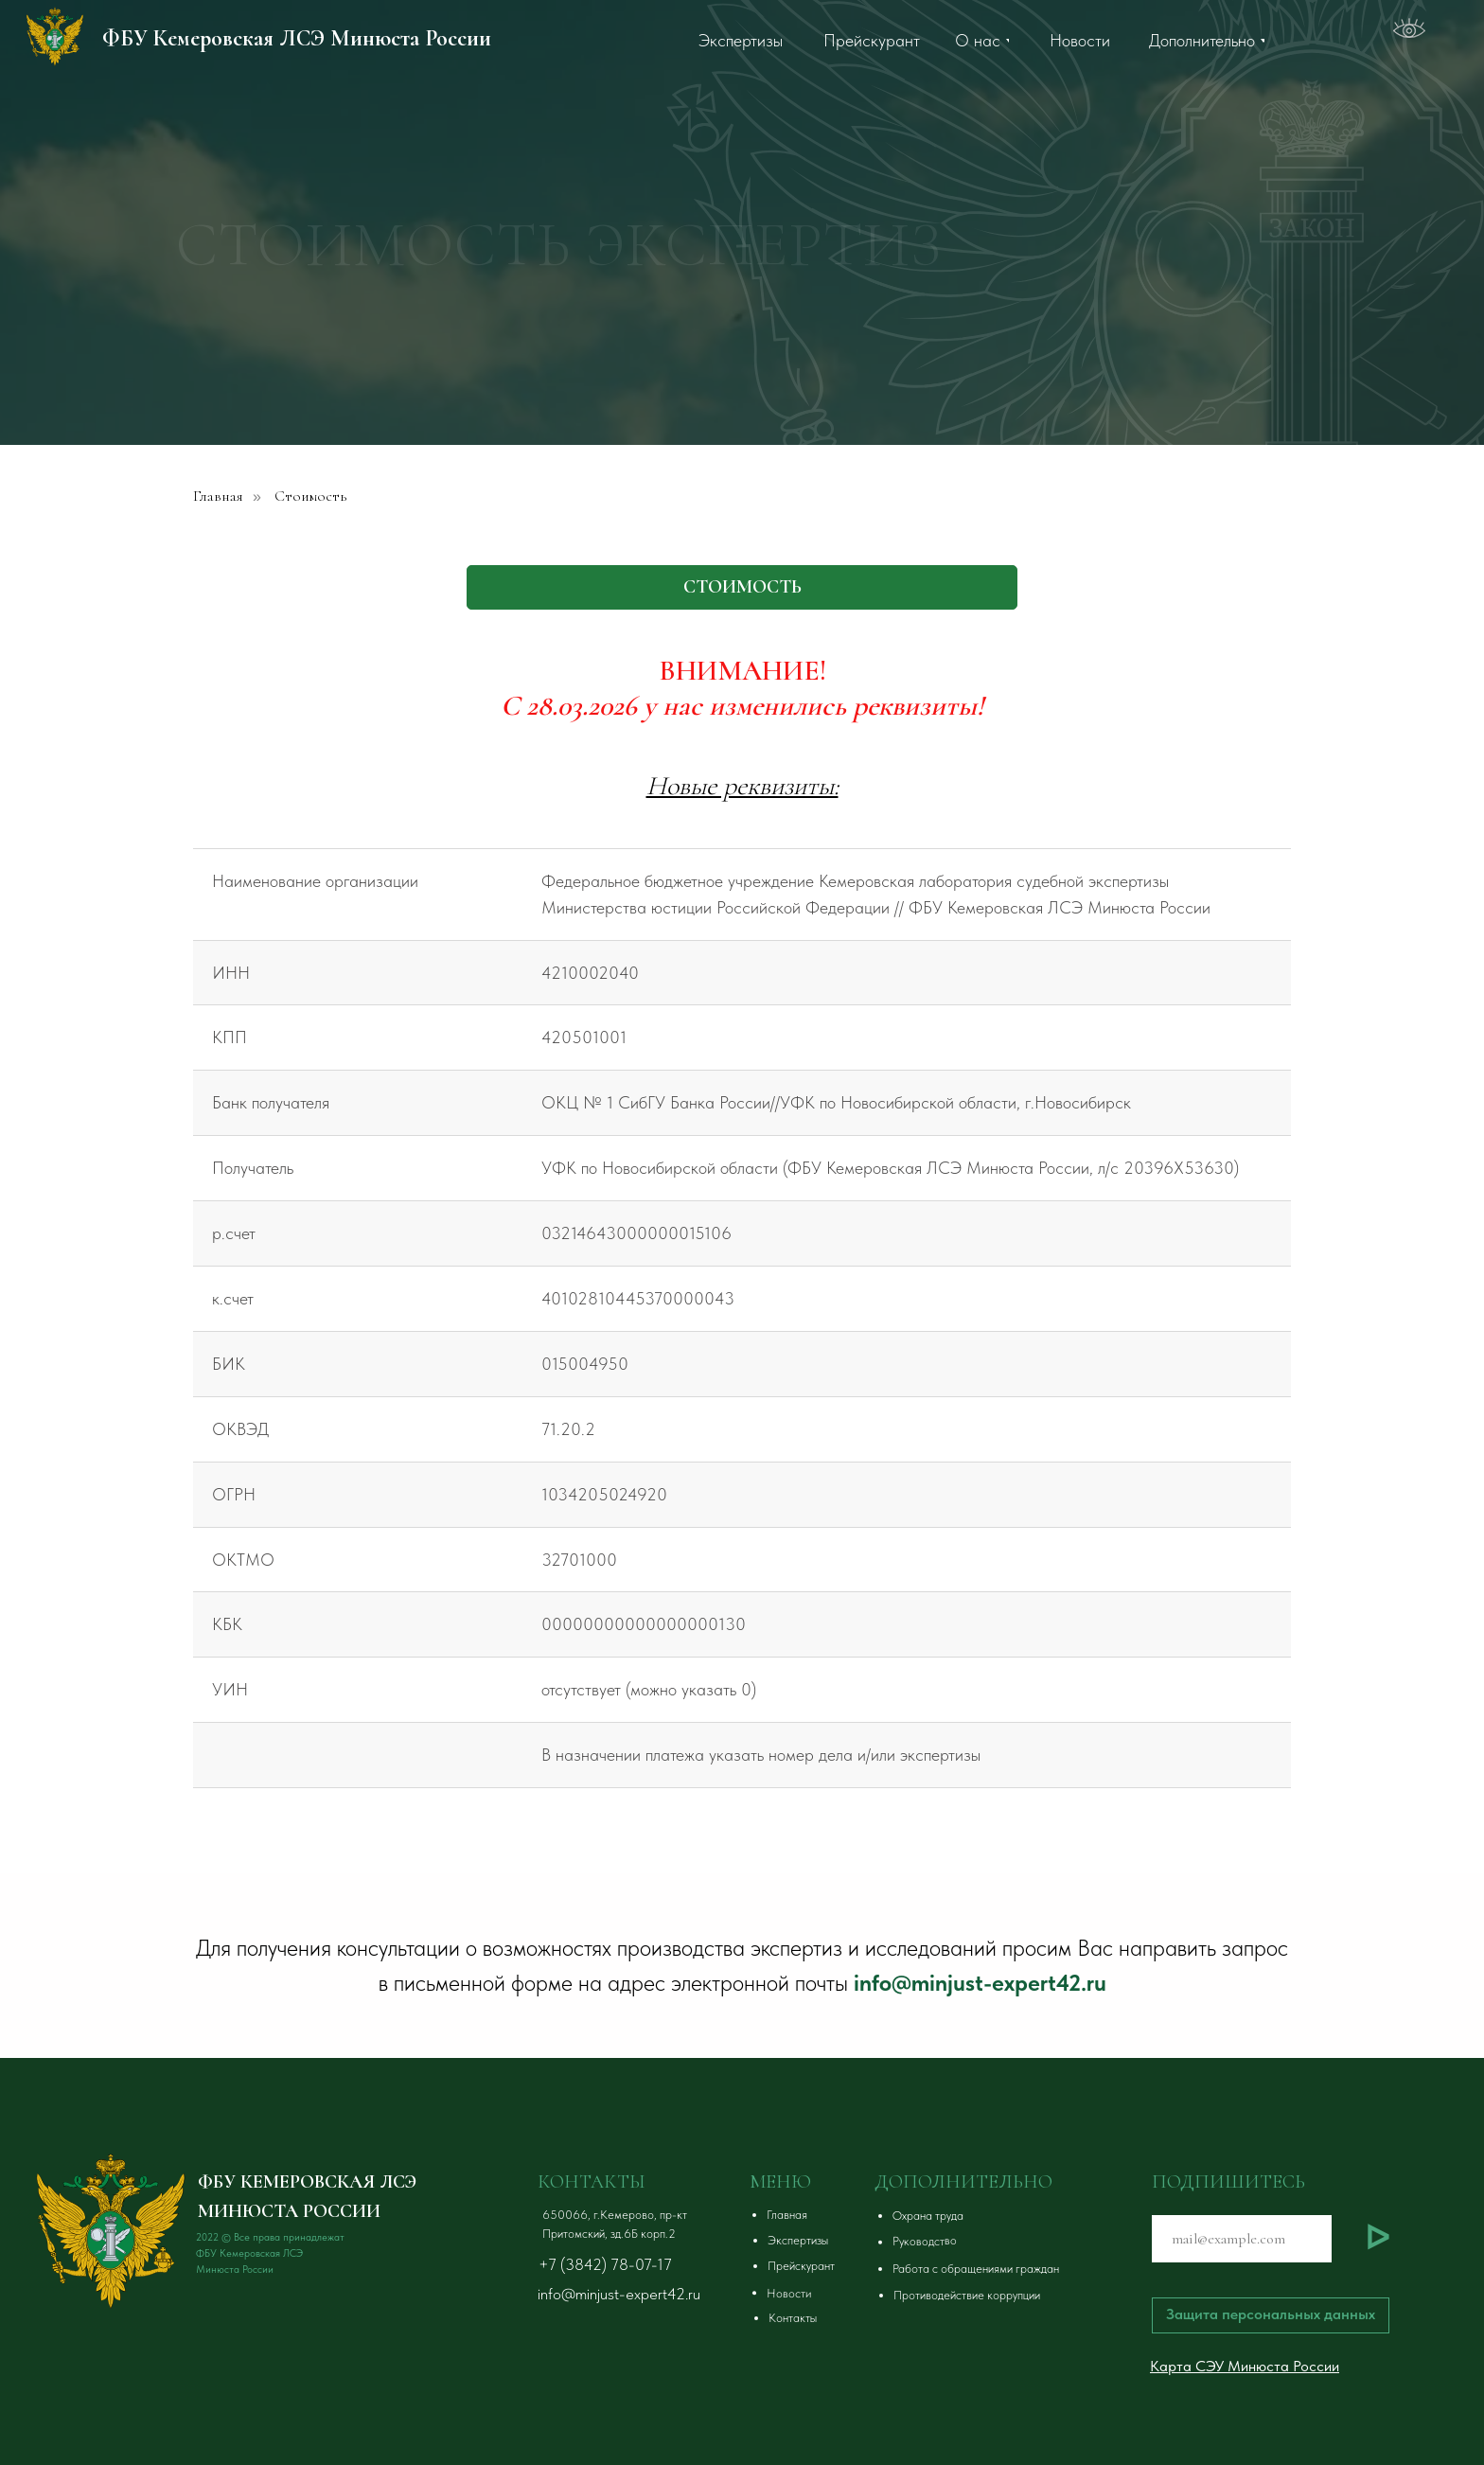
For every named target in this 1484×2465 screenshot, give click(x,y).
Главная (218, 496)
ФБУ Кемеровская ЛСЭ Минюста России (296, 38)
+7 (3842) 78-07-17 (605, 2264)
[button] (1013, 2216)
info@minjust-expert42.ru (980, 1982)
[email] (1242, 2238)
